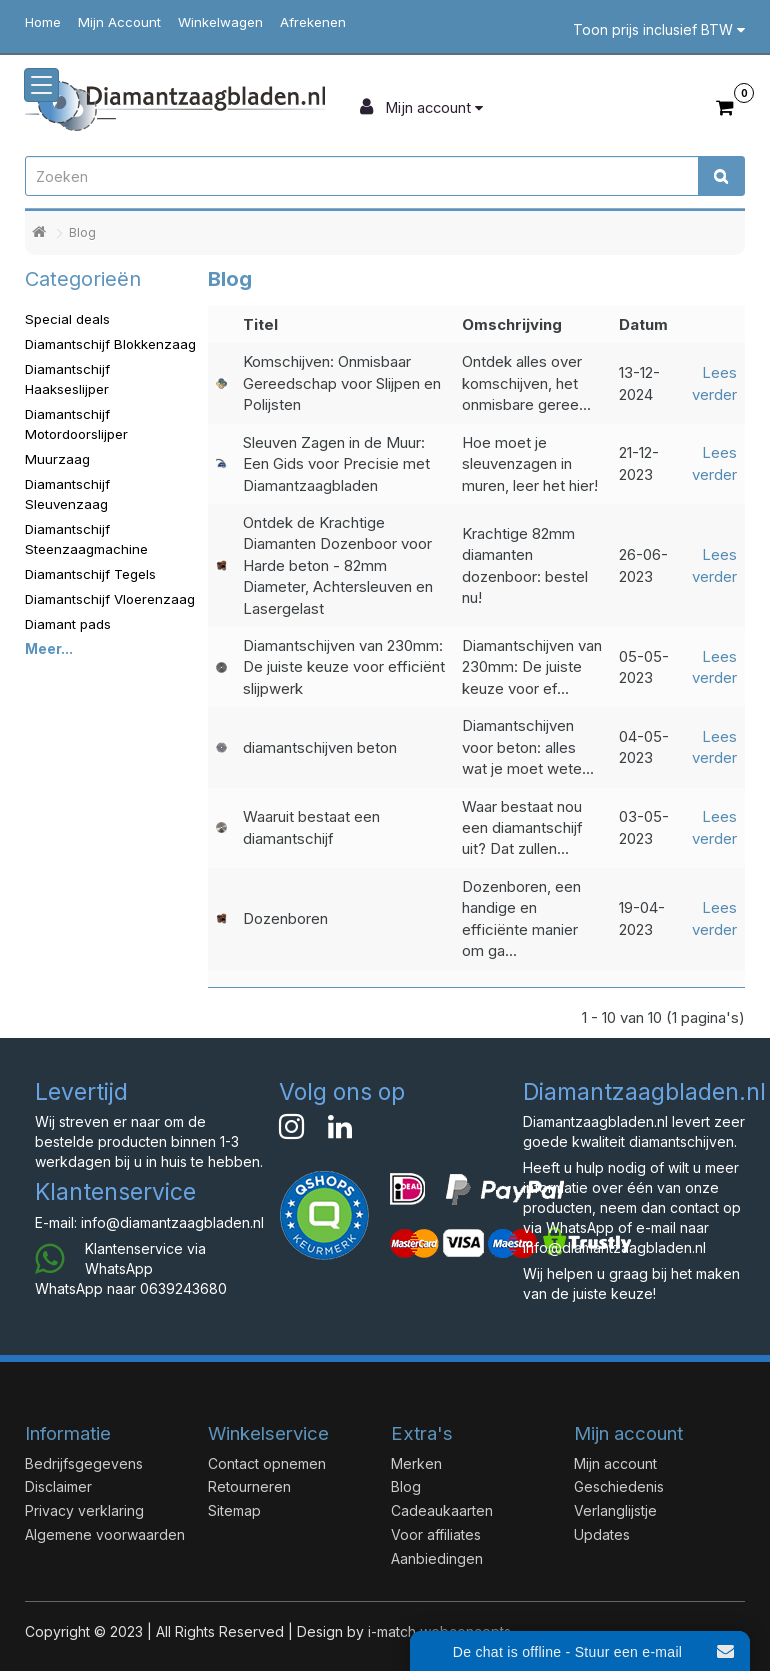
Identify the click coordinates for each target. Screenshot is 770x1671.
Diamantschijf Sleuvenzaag (67, 494)
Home (43, 22)
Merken (416, 1463)
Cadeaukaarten (442, 1510)
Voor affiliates (436, 1534)
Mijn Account (119, 22)
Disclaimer (58, 1486)
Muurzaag (57, 459)
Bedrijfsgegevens (84, 1463)
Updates (602, 1534)
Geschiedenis (619, 1486)
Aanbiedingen (437, 1558)
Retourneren (249, 1486)
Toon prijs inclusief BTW (659, 29)
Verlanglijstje (615, 1510)
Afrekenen (313, 22)
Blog (82, 232)
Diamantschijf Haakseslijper (67, 379)
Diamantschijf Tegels (90, 574)
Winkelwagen (220, 22)
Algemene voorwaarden (105, 1534)
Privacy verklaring (84, 1510)
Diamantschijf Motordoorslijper (76, 424)
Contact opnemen (267, 1463)
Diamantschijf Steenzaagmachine (86, 539)
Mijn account (615, 1463)
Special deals (67, 319)
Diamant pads (68, 624)
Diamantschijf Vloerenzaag (110, 599)
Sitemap (234, 1510)
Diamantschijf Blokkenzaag (110, 344)
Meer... (49, 648)
